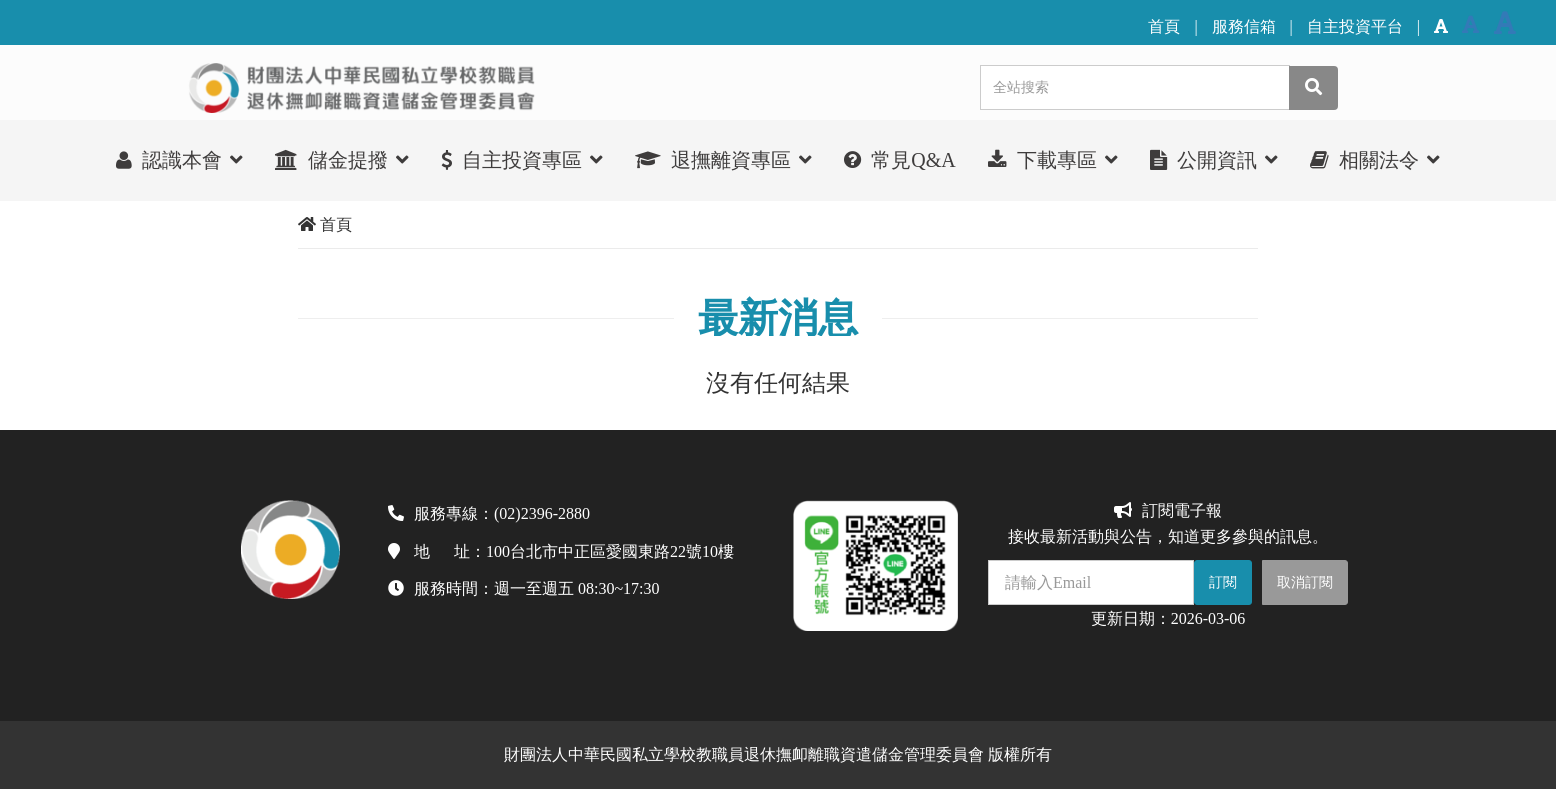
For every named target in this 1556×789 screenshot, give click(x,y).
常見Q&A (899, 160)
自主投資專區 (522, 159)
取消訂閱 (1305, 582)
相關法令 (1375, 159)
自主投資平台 (1355, 26)
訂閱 (1223, 582)
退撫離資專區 (723, 159)
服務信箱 (1244, 26)
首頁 (1164, 26)
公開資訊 (1214, 159)
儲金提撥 (342, 159)
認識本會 (179, 159)
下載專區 (1053, 159)
